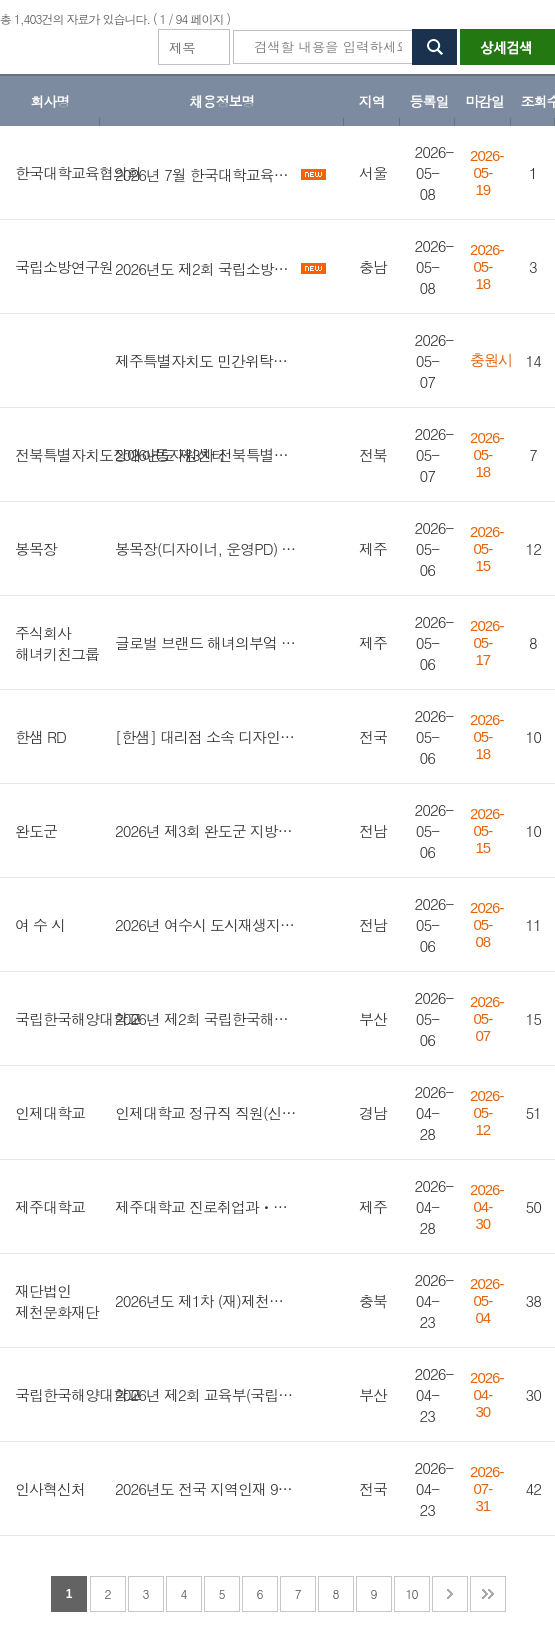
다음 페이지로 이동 (450, 1594)
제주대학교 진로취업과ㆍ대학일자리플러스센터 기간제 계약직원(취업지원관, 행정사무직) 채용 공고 (206, 1206)
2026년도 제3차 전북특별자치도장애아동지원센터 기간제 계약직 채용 (206, 454)
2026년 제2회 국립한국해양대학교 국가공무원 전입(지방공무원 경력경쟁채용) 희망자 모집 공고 (206, 1018)
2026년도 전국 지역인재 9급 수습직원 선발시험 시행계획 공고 (206, 1488)
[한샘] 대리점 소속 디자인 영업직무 (206, 736)
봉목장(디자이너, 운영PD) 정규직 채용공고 (206, 548)
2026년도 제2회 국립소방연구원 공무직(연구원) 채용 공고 (206, 268)
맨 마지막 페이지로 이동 (488, 1594)
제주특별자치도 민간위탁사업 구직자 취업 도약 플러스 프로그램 (206, 360)
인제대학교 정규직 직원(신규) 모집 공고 (206, 1112)
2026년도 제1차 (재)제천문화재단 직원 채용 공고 (206, 1300)
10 (412, 1593)
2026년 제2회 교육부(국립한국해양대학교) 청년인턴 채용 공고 (206, 1394)
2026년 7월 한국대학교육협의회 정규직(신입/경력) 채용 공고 (206, 174)
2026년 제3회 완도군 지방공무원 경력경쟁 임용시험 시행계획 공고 (206, 830)
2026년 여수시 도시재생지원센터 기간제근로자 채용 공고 (206, 924)
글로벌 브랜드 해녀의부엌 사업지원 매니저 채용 (206, 642)
